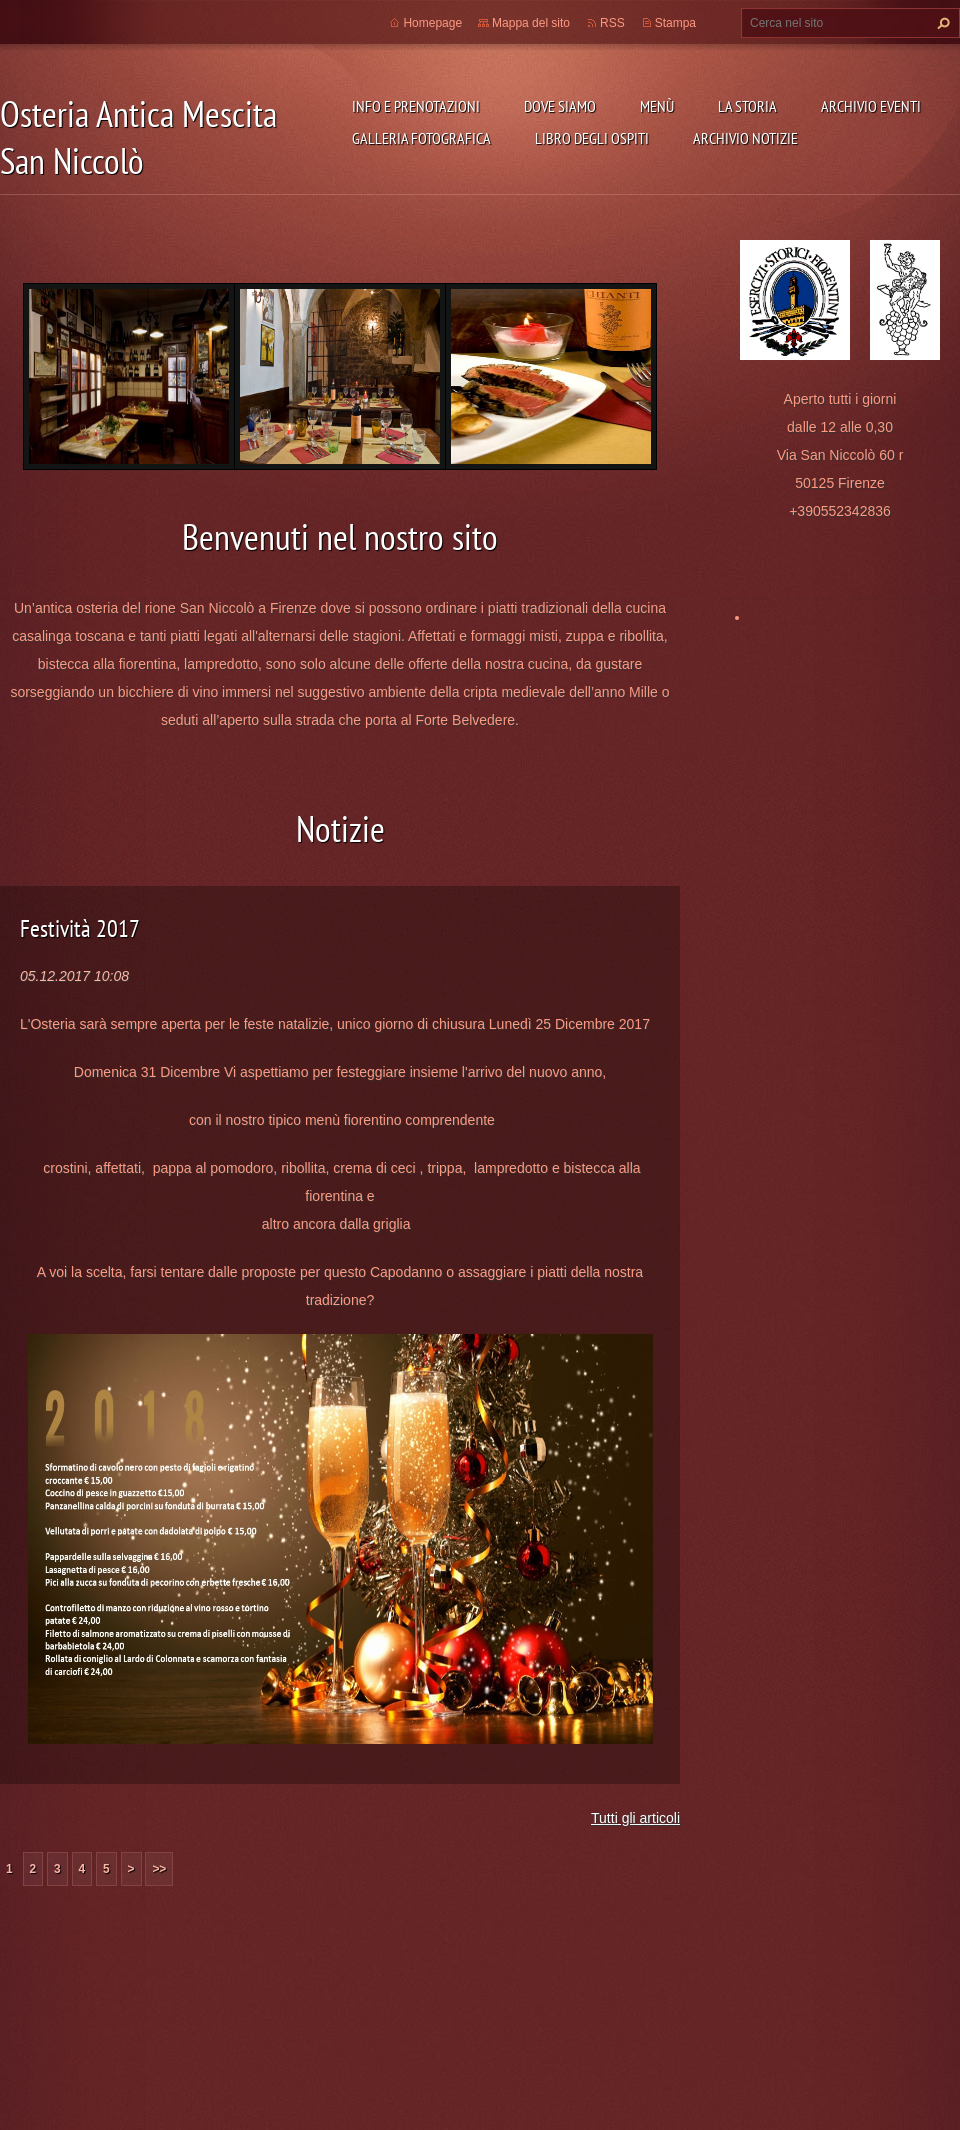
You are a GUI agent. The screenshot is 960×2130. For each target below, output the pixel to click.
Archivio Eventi (871, 106)
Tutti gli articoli (635, 1818)
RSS (612, 23)
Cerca (941, 23)
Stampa (675, 23)
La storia (747, 106)
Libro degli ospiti (592, 138)
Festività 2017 (80, 928)
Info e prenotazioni (416, 106)
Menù (657, 106)
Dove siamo (560, 106)
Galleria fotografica (421, 138)
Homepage (432, 23)
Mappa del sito (531, 23)
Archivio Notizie (745, 138)
